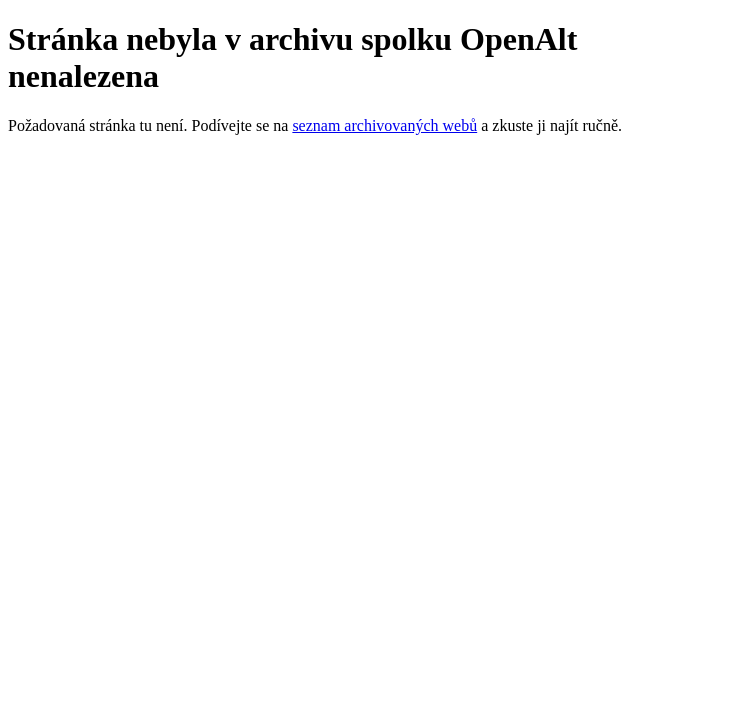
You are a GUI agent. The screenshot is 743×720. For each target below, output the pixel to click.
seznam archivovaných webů (384, 125)
